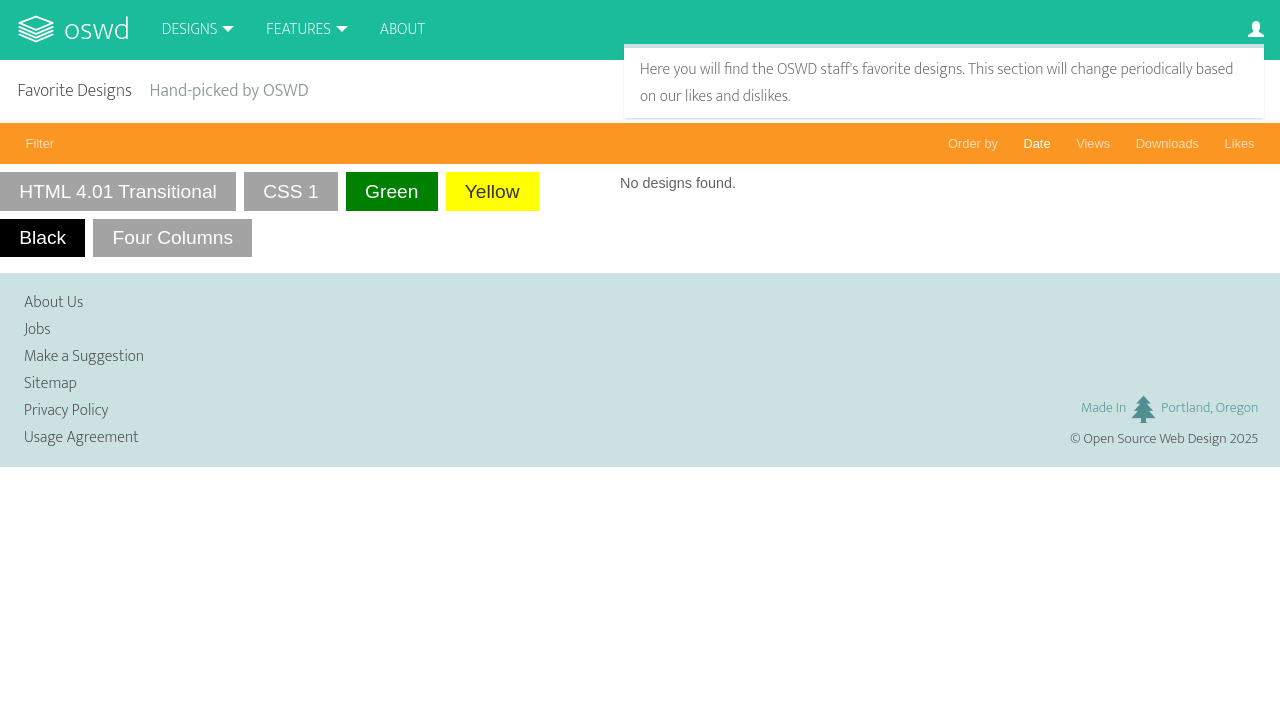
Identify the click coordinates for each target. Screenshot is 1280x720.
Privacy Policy (66, 410)
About (402, 29)
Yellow (492, 191)
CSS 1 (290, 191)
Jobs (37, 329)
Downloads (1167, 143)
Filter (40, 143)
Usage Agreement (81, 437)
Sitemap (50, 383)
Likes (1240, 143)
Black (42, 237)
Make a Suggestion (84, 356)
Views (1093, 143)
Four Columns (172, 237)
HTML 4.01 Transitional (118, 191)
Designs (190, 29)
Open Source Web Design (1155, 439)
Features (298, 29)
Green (391, 191)
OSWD (97, 29)
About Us (53, 302)
